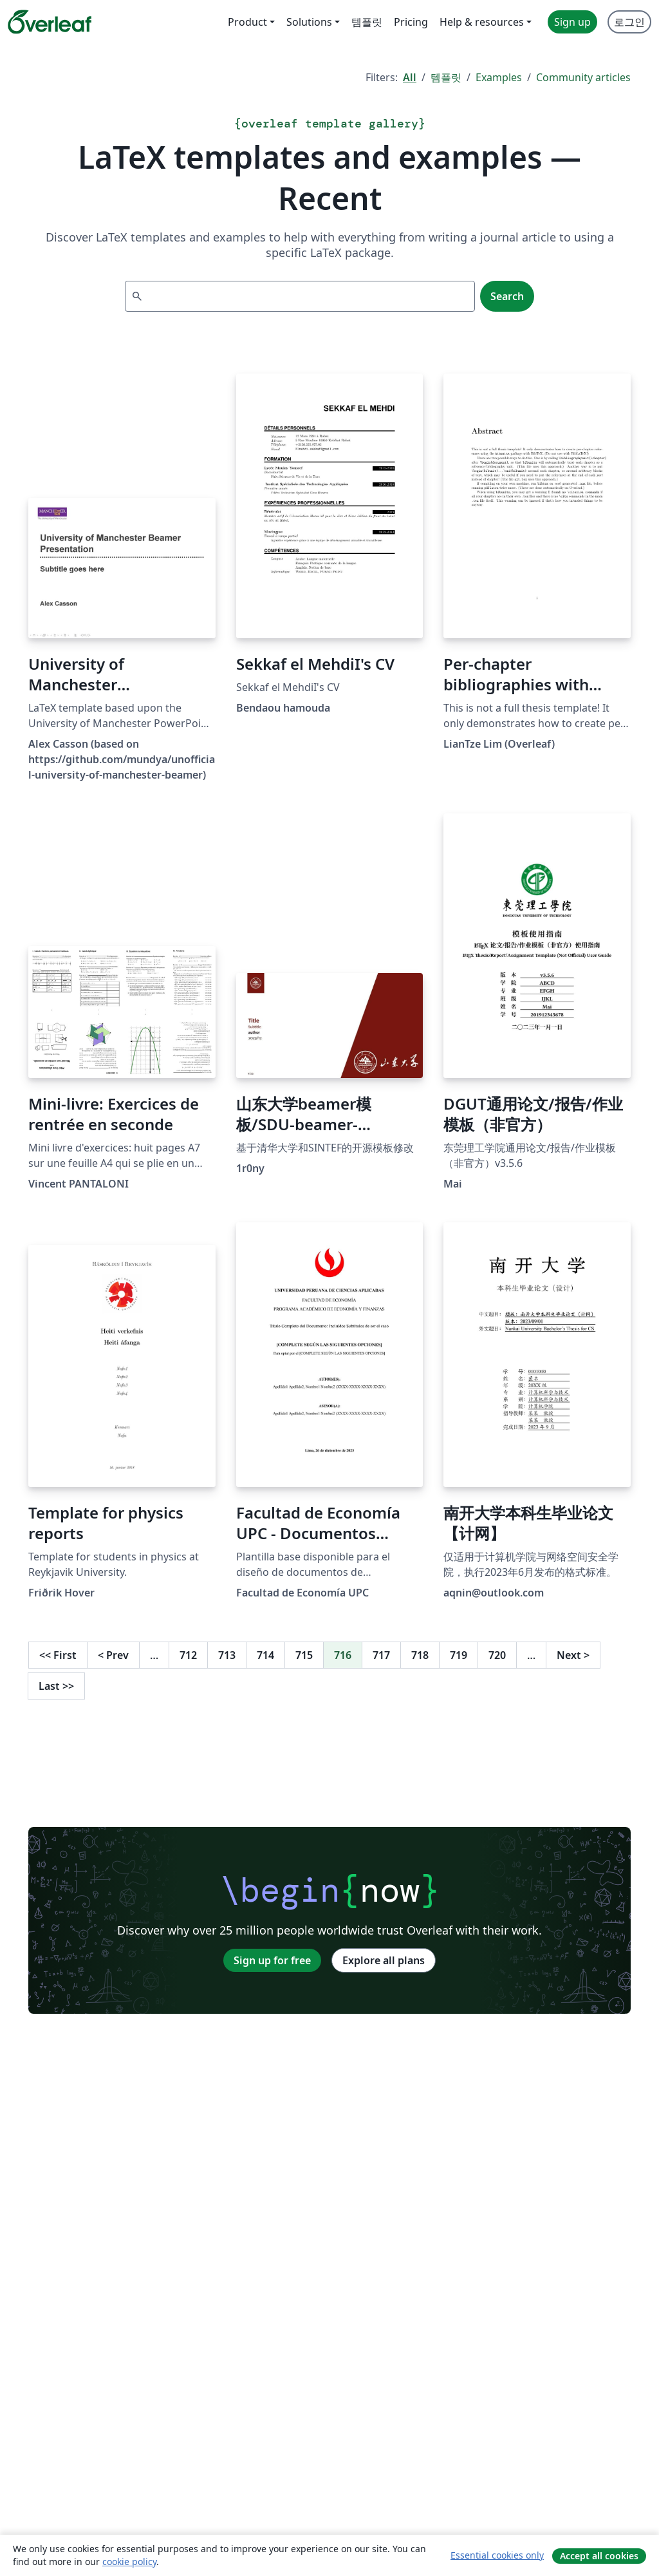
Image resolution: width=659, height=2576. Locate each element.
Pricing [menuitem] (411, 22)
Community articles (583, 77)
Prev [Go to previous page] (113, 1655)
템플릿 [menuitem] (366, 22)
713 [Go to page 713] (227, 1655)
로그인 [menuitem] (629, 22)
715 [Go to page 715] (304, 1655)
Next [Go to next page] (573, 1655)
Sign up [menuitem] (572, 22)
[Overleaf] (49, 22)
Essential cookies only (497, 2555)
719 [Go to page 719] (458, 1655)
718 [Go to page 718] (420, 1655)
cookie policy (129, 2561)
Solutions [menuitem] (309, 22)
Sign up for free (272, 1960)
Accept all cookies (599, 2556)
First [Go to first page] (58, 1655)
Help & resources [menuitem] (482, 22)
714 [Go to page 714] (265, 1655)
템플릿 (446, 77)
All (409, 77)
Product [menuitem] (247, 22)
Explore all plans (383, 1960)
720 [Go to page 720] (497, 1655)
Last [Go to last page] (56, 1686)
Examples (499, 77)
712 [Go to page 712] (188, 1655)
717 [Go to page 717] (381, 1655)
